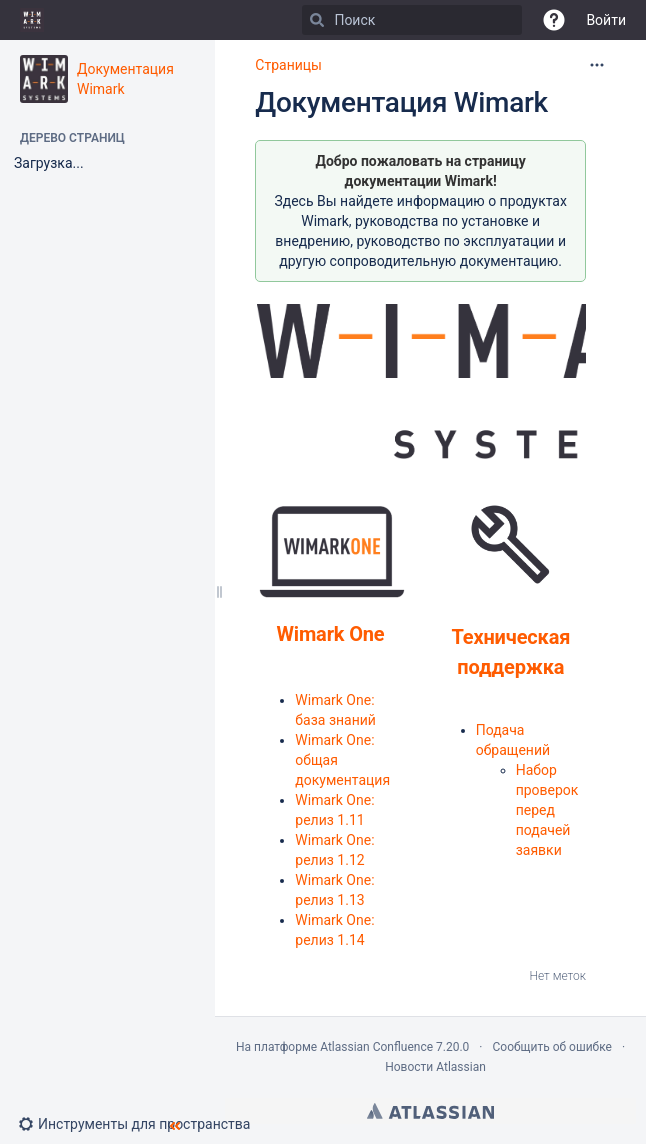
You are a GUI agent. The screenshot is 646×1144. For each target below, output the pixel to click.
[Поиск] (317, 20)
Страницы (288, 65)
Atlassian (430, 1111)
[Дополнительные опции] (597, 65)
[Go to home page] (32, 20)
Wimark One (330, 634)
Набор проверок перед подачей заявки (547, 810)
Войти (606, 20)
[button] (554, 20)
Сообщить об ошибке (552, 1047)
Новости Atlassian (435, 1067)
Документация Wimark (401, 102)
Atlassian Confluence (376, 1047)
